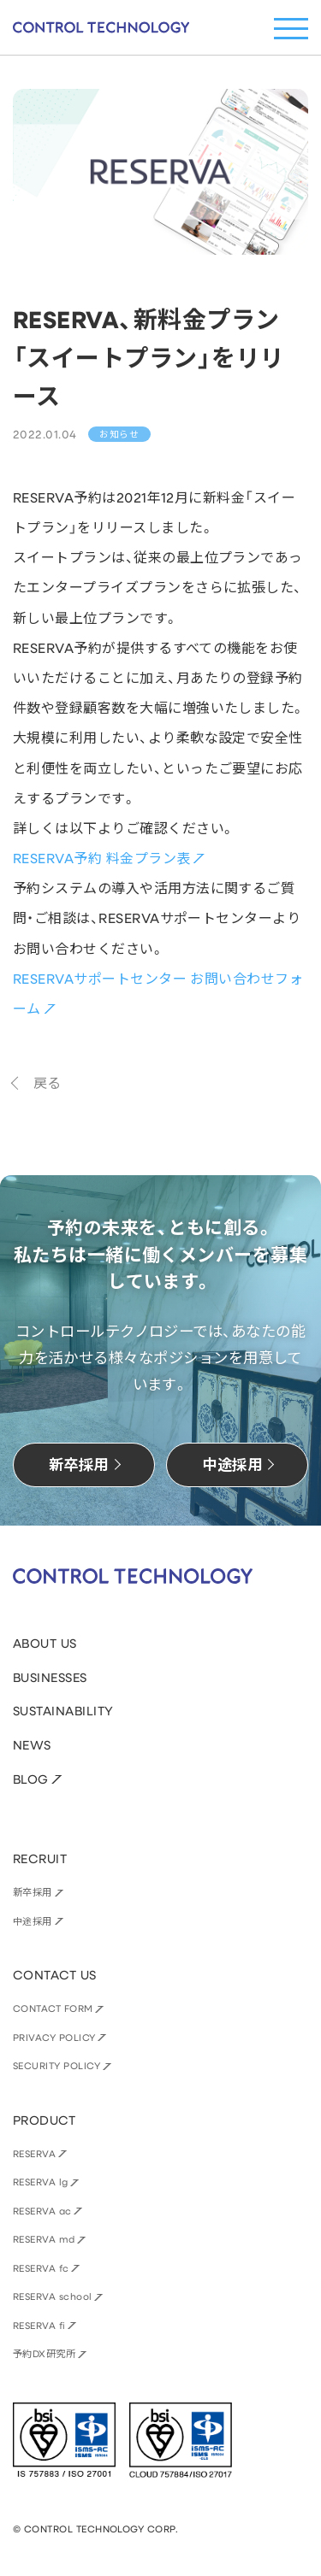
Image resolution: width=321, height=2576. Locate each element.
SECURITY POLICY (56, 2065)
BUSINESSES (50, 1677)
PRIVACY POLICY (54, 2037)
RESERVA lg (40, 2181)
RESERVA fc (41, 2267)
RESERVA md (44, 2238)
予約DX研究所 (44, 2353)
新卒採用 (32, 1891)
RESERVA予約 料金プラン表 (101, 858)
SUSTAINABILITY (63, 1711)
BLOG (31, 1779)
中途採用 (32, 1920)
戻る (47, 1082)
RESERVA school (52, 2296)
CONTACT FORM (53, 2008)
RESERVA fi (39, 2325)
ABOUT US (45, 1643)
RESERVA (34, 2153)
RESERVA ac (42, 2210)
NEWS (32, 1745)
